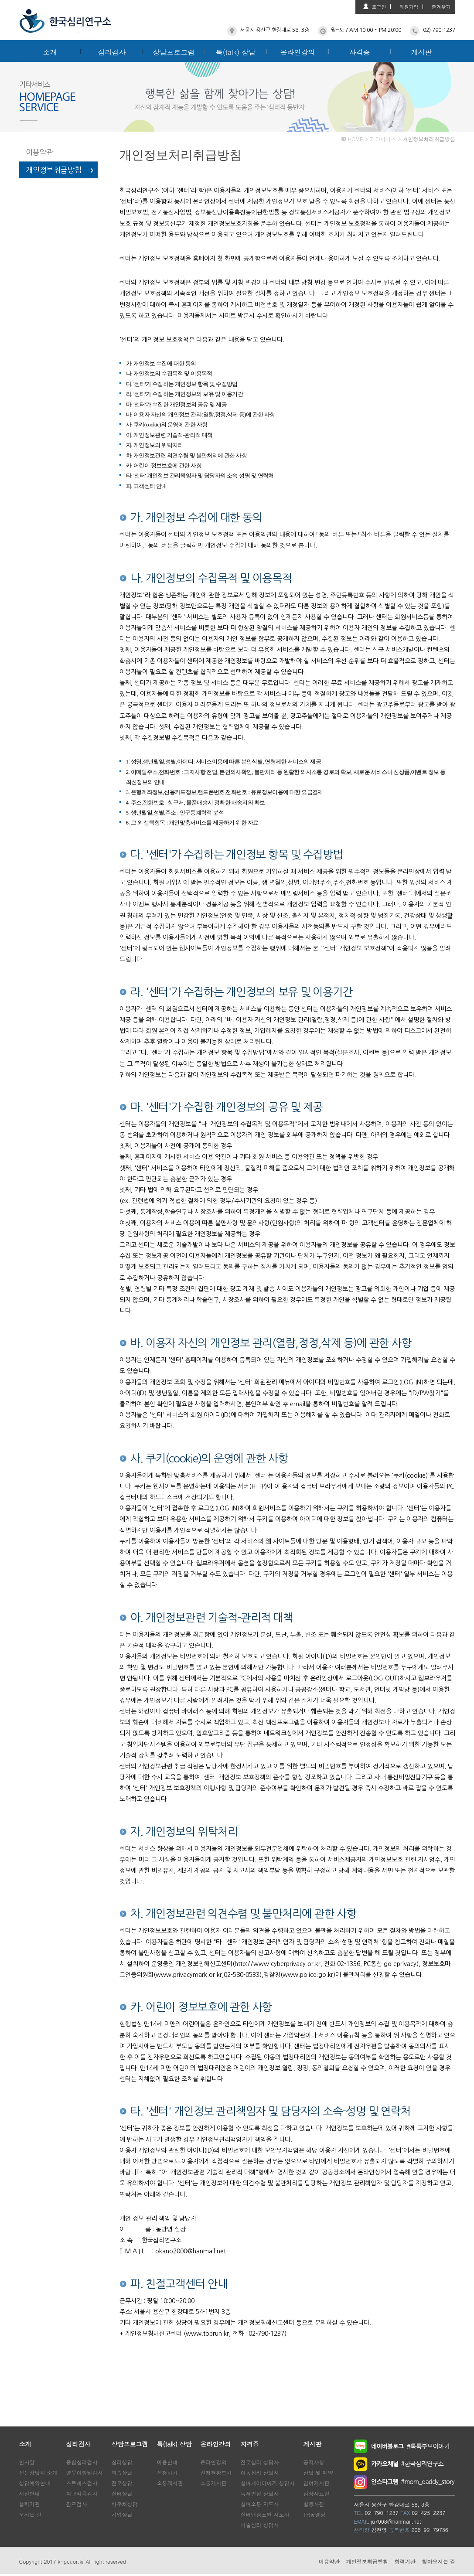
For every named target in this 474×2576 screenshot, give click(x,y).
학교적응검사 (82, 2493)
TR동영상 (314, 2514)
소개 (50, 52)
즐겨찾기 (441, 6)
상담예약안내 (35, 2483)
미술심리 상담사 (260, 2524)
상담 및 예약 (318, 2472)
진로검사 (76, 2504)
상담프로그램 (174, 52)
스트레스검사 (82, 2483)
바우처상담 (125, 2504)
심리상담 (122, 2462)
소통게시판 (170, 2483)
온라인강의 (297, 52)
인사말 (27, 2462)
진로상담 (122, 2483)
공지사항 (313, 2462)
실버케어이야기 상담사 (268, 2483)
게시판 (421, 52)
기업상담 (122, 2514)
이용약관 (40, 152)
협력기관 (29, 2504)
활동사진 (313, 2504)
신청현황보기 (216, 2472)
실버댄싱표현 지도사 (265, 2514)
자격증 (359, 52)
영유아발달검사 (84, 2472)
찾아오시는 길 (438, 2561)
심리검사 (112, 52)
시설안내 (29, 2493)
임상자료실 (316, 2493)
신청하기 (167, 2472)
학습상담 (122, 2472)
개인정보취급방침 (54, 170)
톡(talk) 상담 (236, 52)
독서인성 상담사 (260, 2493)
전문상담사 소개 (38, 2472)
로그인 (379, 6)
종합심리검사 (82, 2462)
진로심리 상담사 (260, 2462)
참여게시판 (316, 2483)
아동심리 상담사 (260, 2472)
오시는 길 (30, 2514)
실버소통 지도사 (260, 2504)
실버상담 (122, 2493)
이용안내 (167, 2462)
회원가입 (409, 6)
